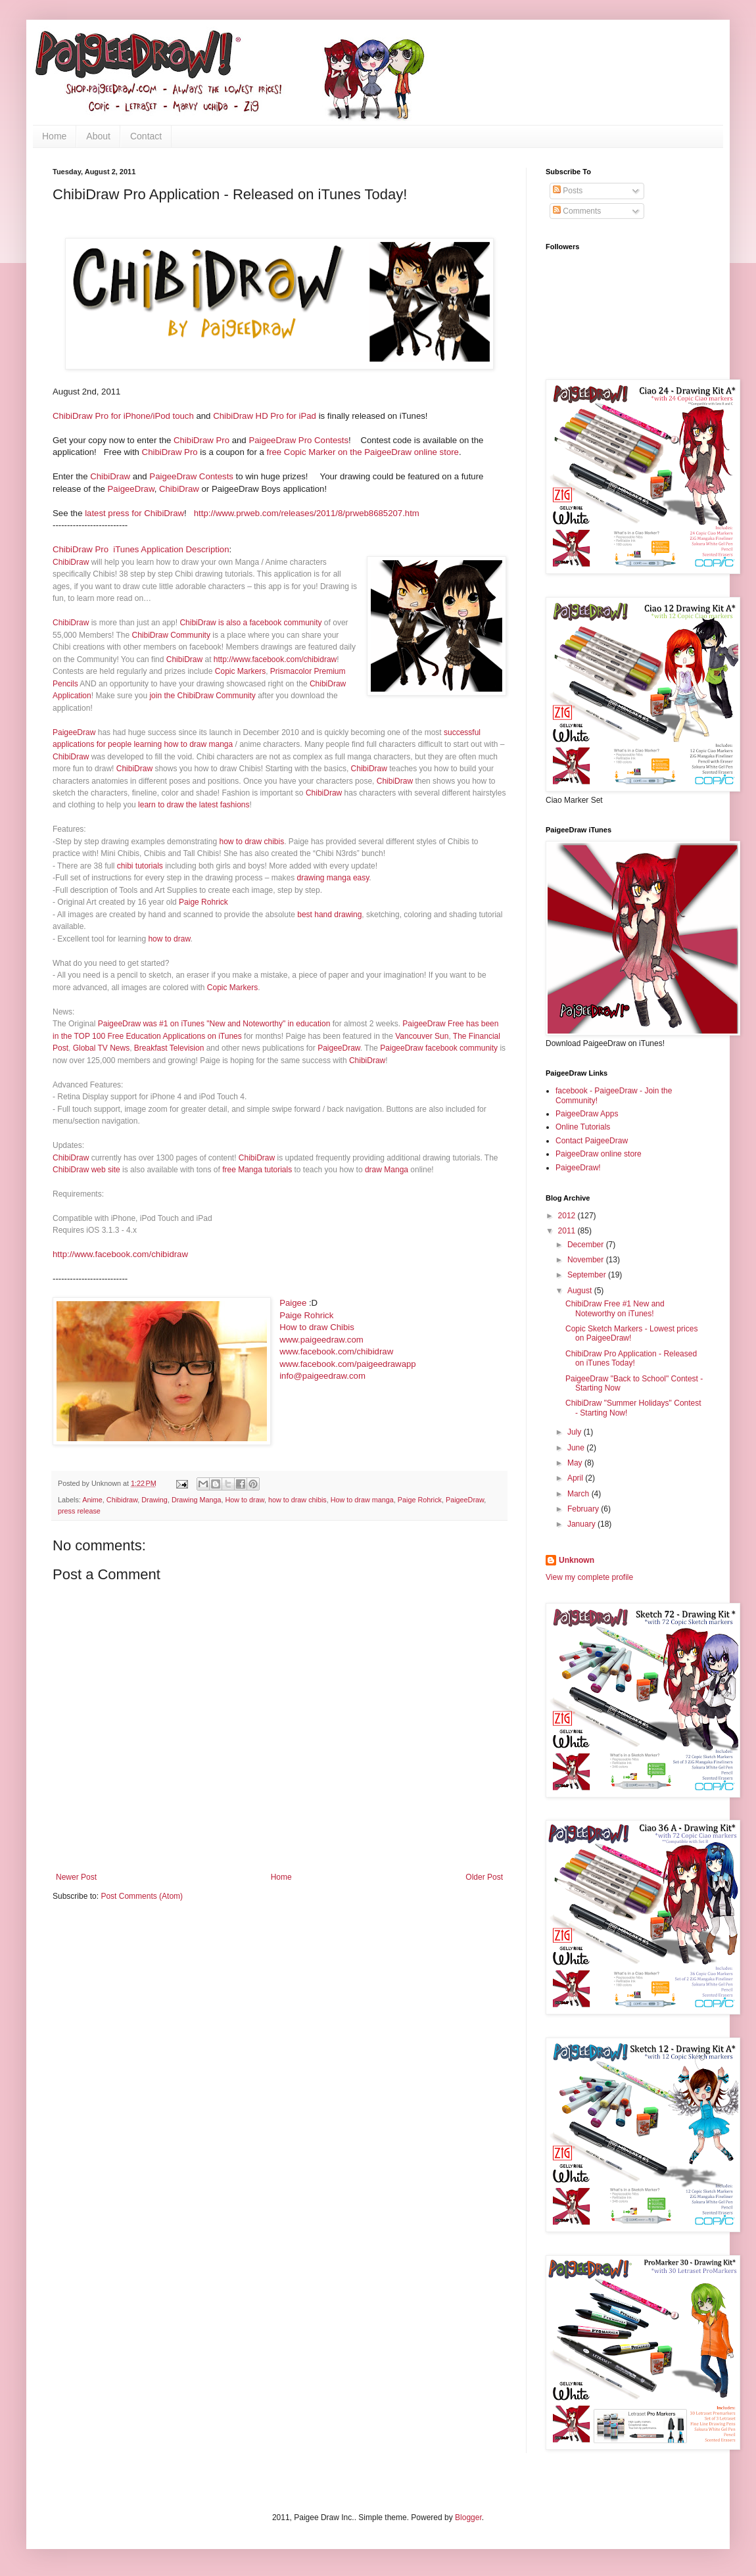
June (576, 1447)
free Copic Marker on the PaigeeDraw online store (362, 452)
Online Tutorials (582, 1127)
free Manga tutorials (257, 1169)
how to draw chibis (251, 841)
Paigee (292, 1303)
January (582, 1524)
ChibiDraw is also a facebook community (250, 622)
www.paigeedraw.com (321, 1340)
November (586, 1259)
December (586, 1244)
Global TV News (101, 1048)
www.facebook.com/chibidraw (336, 1351)
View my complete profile (589, 1577)
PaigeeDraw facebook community (439, 1048)
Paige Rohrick (203, 902)
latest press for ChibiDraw (134, 513)
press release (79, 1511)
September (587, 1274)
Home (54, 136)
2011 (568, 1230)
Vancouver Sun (421, 1036)
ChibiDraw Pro (200, 440)
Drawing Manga (197, 1500)
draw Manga (386, 1169)
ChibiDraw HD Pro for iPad (264, 416)
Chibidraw (121, 1500)
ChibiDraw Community (171, 635)
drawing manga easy (333, 877)
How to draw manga (362, 1500)
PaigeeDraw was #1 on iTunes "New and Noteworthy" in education (214, 1023)
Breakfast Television (169, 1048)
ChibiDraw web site (86, 1169)
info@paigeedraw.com (322, 1376)
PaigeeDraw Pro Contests (298, 440)
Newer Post (76, 1877)
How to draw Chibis (316, 1327)
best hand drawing (329, 914)
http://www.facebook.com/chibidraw (275, 659)
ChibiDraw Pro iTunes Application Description (141, 549)
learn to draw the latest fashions (193, 804)
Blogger (468, 2517)
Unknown (576, 1560)
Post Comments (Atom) (142, 1896)
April (576, 1478)
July (575, 1432)
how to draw (169, 938)
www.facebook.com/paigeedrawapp (347, 1364)
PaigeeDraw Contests (191, 476)
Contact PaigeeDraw (591, 1140)
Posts (567, 190)
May (575, 1462)
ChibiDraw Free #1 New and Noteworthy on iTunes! (615, 1308)
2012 (568, 1215)
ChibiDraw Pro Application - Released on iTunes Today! (631, 1358)
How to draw (244, 1500)
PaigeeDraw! (578, 1167)
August (580, 1290)
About (98, 136)
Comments (577, 211)
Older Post (484, 1877)
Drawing (154, 1500)
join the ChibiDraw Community (202, 695)
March (579, 1493)
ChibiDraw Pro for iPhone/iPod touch (123, 416)
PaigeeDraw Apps (586, 1113)
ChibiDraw (110, 476)
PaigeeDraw (131, 489)
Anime (92, 1500)
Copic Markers (240, 671)
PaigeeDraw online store (598, 1153)
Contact (146, 136)
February (584, 1509)
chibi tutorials (140, 866)
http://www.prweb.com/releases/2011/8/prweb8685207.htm (306, 513)
